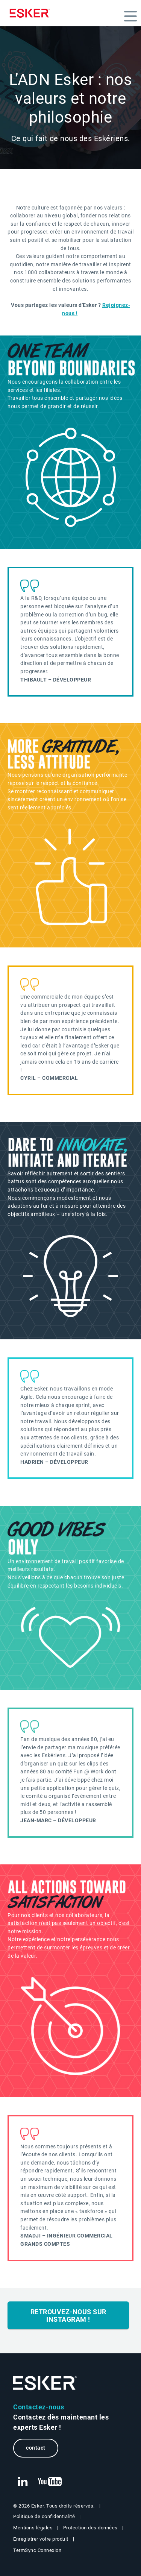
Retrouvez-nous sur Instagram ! (68, 2315)
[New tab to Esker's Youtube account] (50, 2482)
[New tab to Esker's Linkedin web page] (22, 2482)
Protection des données (90, 2527)
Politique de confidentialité (44, 2516)
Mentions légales (33, 2527)
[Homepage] (32, 13)
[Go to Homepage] (45, 2383)
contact (35, 2448)
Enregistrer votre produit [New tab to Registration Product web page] (40, 2539)
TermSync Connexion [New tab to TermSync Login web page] (37, 2550)
